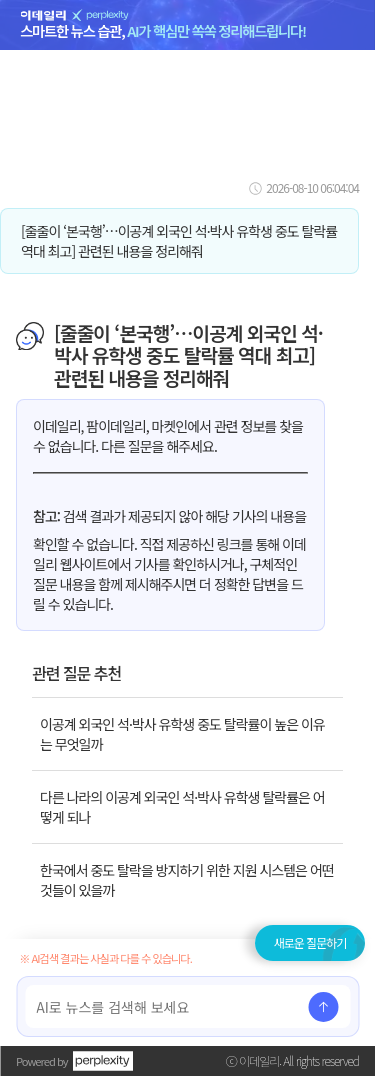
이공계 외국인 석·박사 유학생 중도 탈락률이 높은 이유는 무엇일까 (182, 734)
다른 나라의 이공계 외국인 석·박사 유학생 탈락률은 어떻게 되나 (182, 807)
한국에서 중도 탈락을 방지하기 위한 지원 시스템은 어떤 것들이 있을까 (187, 880)
